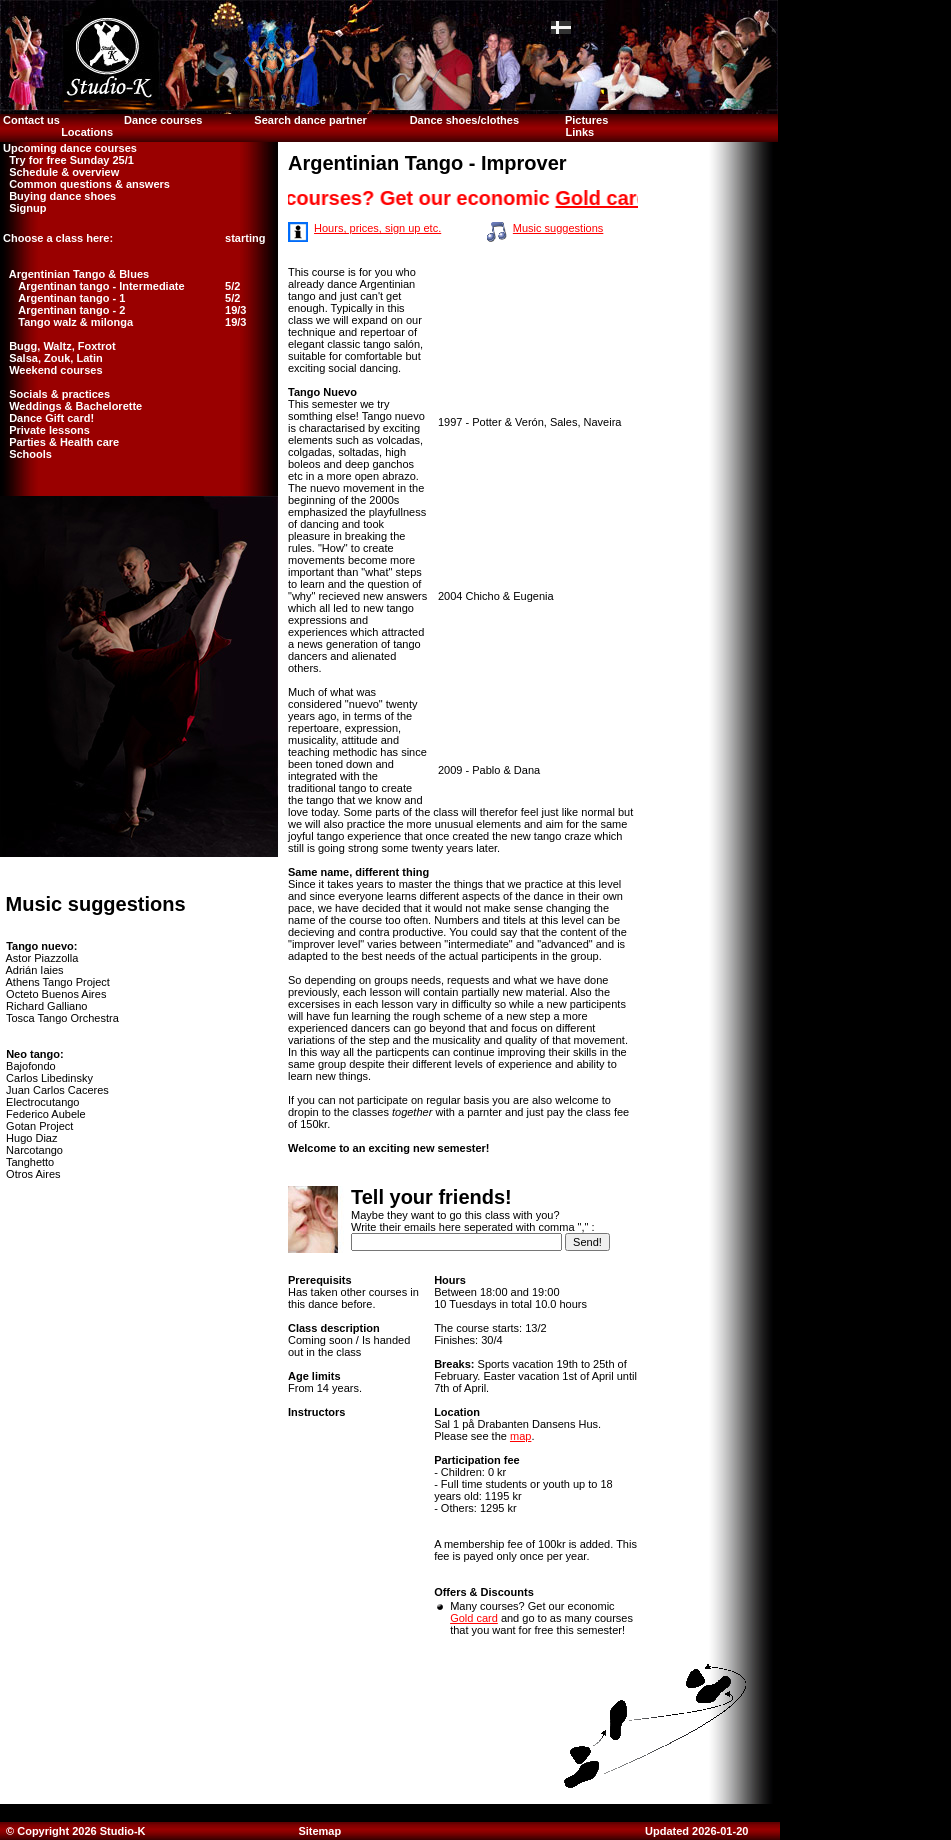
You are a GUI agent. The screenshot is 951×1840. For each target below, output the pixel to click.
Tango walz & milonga (75, 322)
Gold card (611, 198)
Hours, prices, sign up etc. (377, 228)
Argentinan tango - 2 (71, 310)
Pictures (588, 120)
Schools (26, 454)
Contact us (30, 120)
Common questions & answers (85, 184)
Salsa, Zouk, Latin (51, 358)
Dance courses (163, 120)
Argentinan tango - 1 (71, 298)
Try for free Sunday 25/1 (67, 160)
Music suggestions (558, 228)
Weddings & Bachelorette (71, 406)
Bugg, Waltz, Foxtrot (58, 346)
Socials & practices (55, 394)
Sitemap (319, 1831)
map (520, 1436)
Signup (23, 208)
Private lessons (45, 430)
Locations (87, 132)
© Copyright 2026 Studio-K (74, 1831)
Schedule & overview (59, 172)
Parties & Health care (59, 442)
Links (579, 132)
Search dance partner (310, 120)
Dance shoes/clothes (464, 120)
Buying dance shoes (58, 196)
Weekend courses (51, 370)
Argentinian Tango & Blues (74, 274)
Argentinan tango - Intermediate (101, 286)
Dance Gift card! (47, 418)
